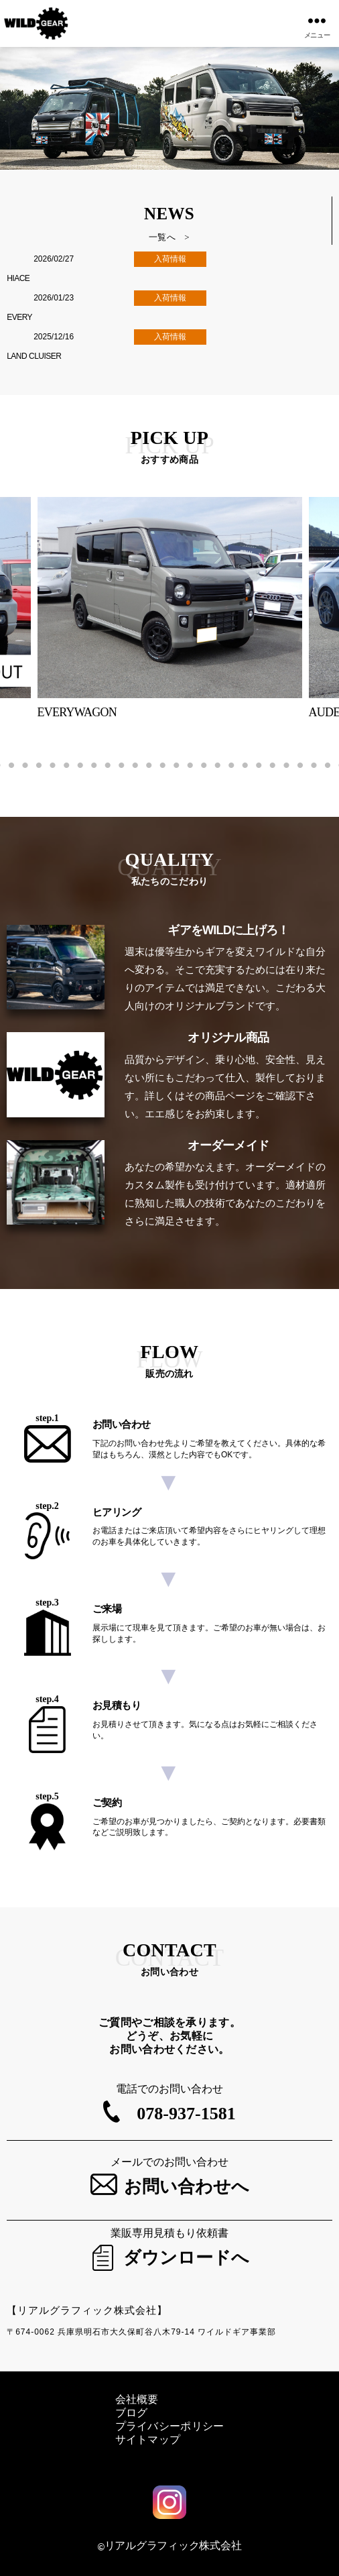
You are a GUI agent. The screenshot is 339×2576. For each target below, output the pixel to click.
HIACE (18, 278)
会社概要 (137, 2399)
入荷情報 (170, 259)
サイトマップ (148, 2439)
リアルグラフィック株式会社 (173, 2545)
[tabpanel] (170, 608)
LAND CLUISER (34, 356)
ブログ (131, 2412)
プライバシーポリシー (169, 2426)
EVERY (19, 317)
